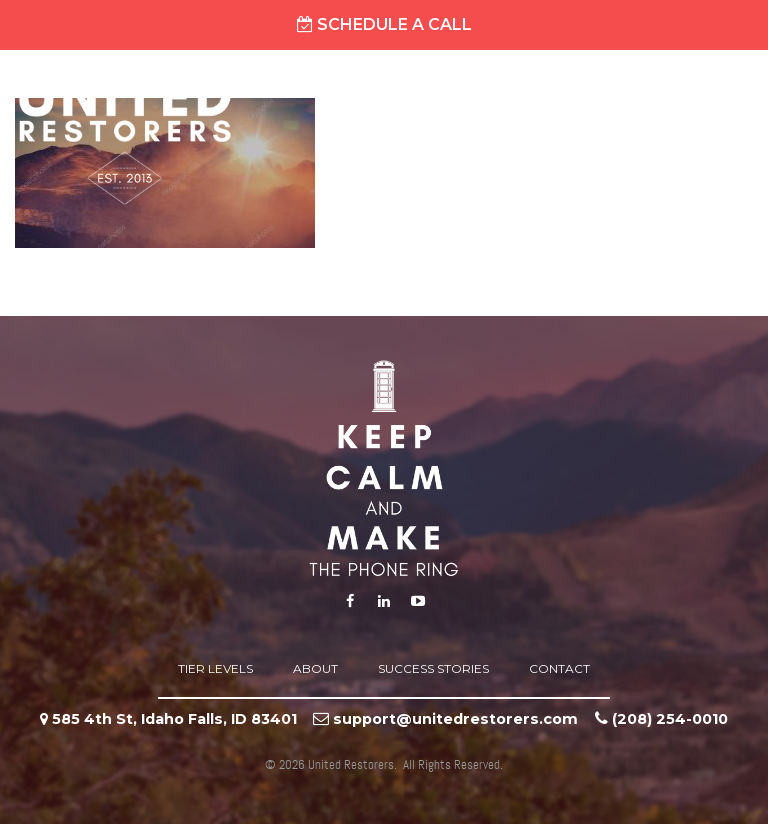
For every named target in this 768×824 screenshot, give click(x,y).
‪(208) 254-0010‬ (670, 719)
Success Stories (433, 668)
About (315, 668)
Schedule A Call (384, 24)
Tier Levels (215, 668)
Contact (559, 668)
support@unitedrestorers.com (455, 719)
